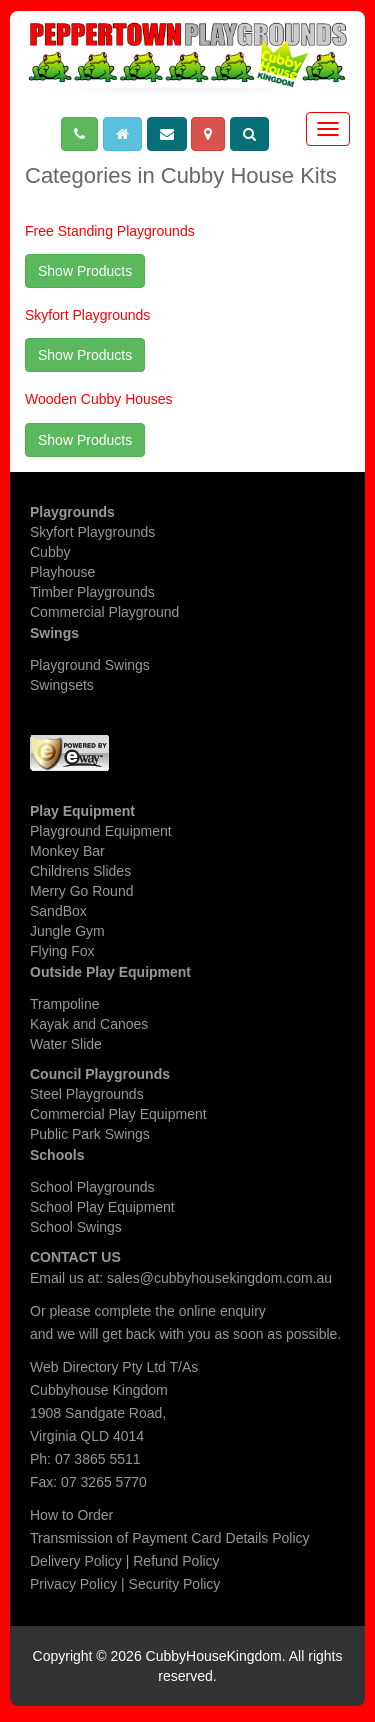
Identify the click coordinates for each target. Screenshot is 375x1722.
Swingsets (62, 685)
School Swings (76, 1227)
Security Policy (175, 1584)
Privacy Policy (73, 1584)
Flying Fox (62, 951)
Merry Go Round (81, 891)
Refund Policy (176, 1561)
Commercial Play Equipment (118, 1114)
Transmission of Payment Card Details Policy (170, 1538)
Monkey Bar (67, 851)
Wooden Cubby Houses (99, 399)
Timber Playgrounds (92, 592)
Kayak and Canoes (89, 1024)
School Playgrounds (92, 1187)
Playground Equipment (101, 831)
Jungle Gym (67, 931)
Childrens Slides (80, 871)
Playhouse (62, 572)
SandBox (58, 911)
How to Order (71, 1515)
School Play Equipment (102, 1207)
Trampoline (65, 1004)
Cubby (50, 552)
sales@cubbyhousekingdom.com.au (219, 1278)
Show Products (85, 271)
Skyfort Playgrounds (87, 315)
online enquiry (222, 1311)
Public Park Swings (90, 1134)
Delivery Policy (76, 1561)
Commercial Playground (104, 612)
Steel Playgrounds (87, 1094)
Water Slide (66, 1044)
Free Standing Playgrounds (110, 231)
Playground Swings (90, 665)
